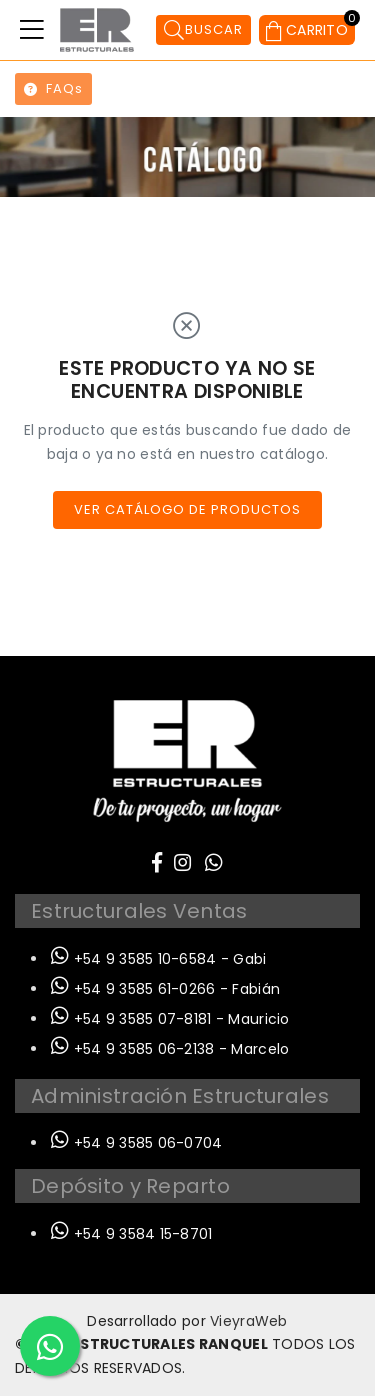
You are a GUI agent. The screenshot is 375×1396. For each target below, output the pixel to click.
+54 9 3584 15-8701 (132, 1234)
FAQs (53, 88)
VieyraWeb (249, 1321)
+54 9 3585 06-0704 (137, 1143)
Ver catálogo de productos (187, 509)
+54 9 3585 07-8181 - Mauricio (170, 1019)
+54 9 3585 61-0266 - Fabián (165, 989)
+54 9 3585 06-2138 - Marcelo (170, 1049)
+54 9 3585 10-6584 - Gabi (159, 959)
